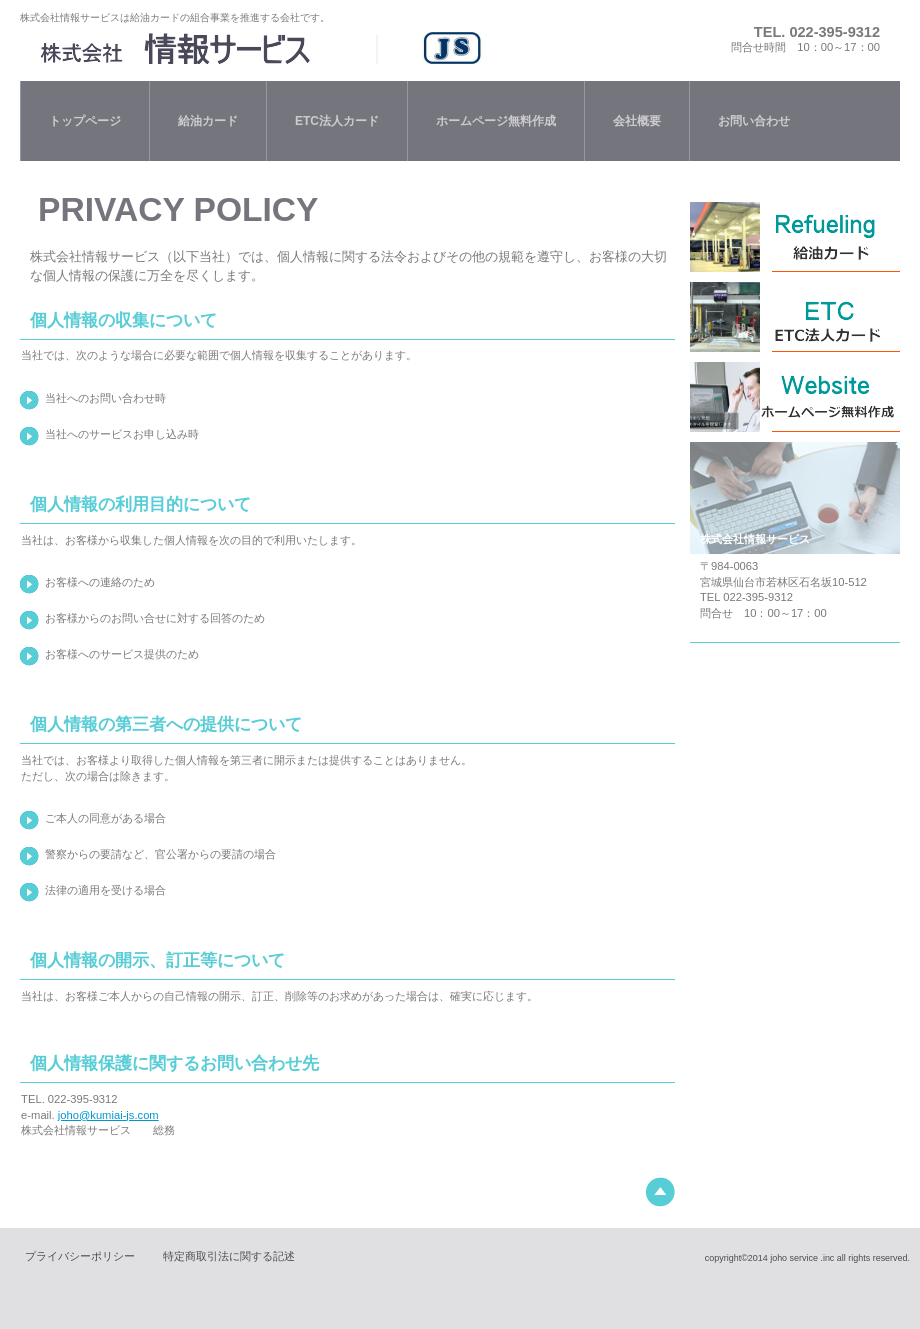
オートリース (795, 397)
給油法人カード (795, 237)
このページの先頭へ (660, 1192)
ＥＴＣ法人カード (795, 317)
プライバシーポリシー (80, 1256)
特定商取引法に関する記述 (229, 1256)
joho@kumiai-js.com (108, 1115)
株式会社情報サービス (283, 48)
